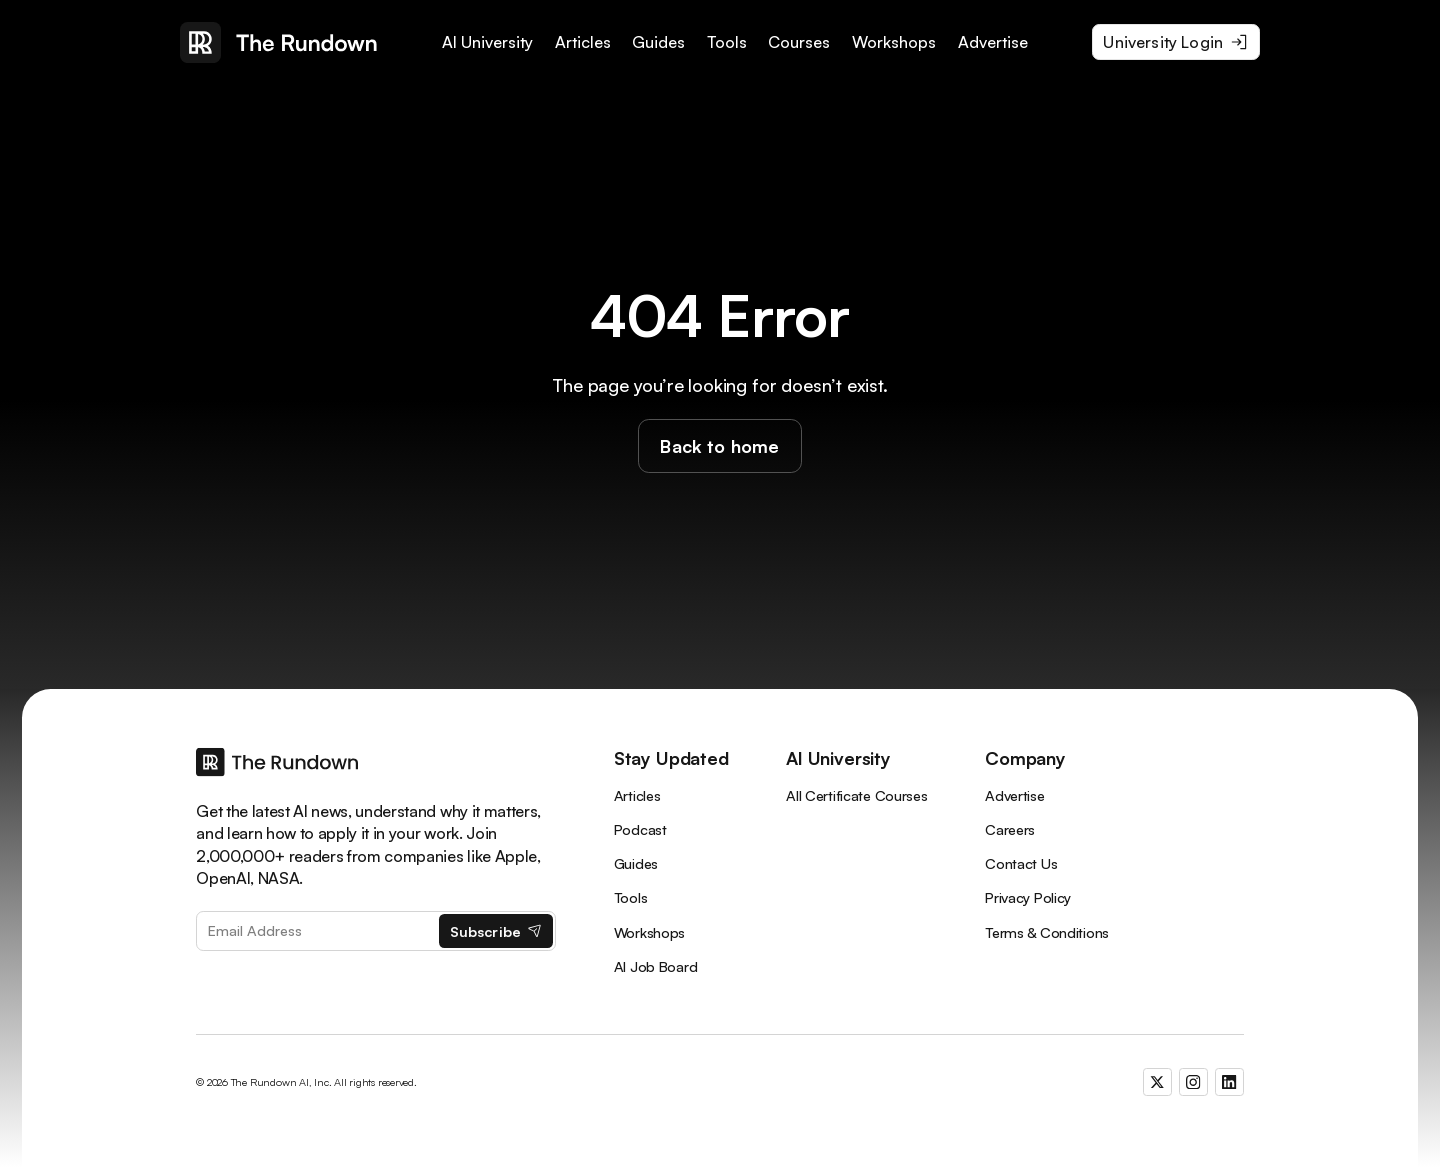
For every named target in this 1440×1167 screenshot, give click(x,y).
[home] (279, 42)
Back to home (719, 446)
